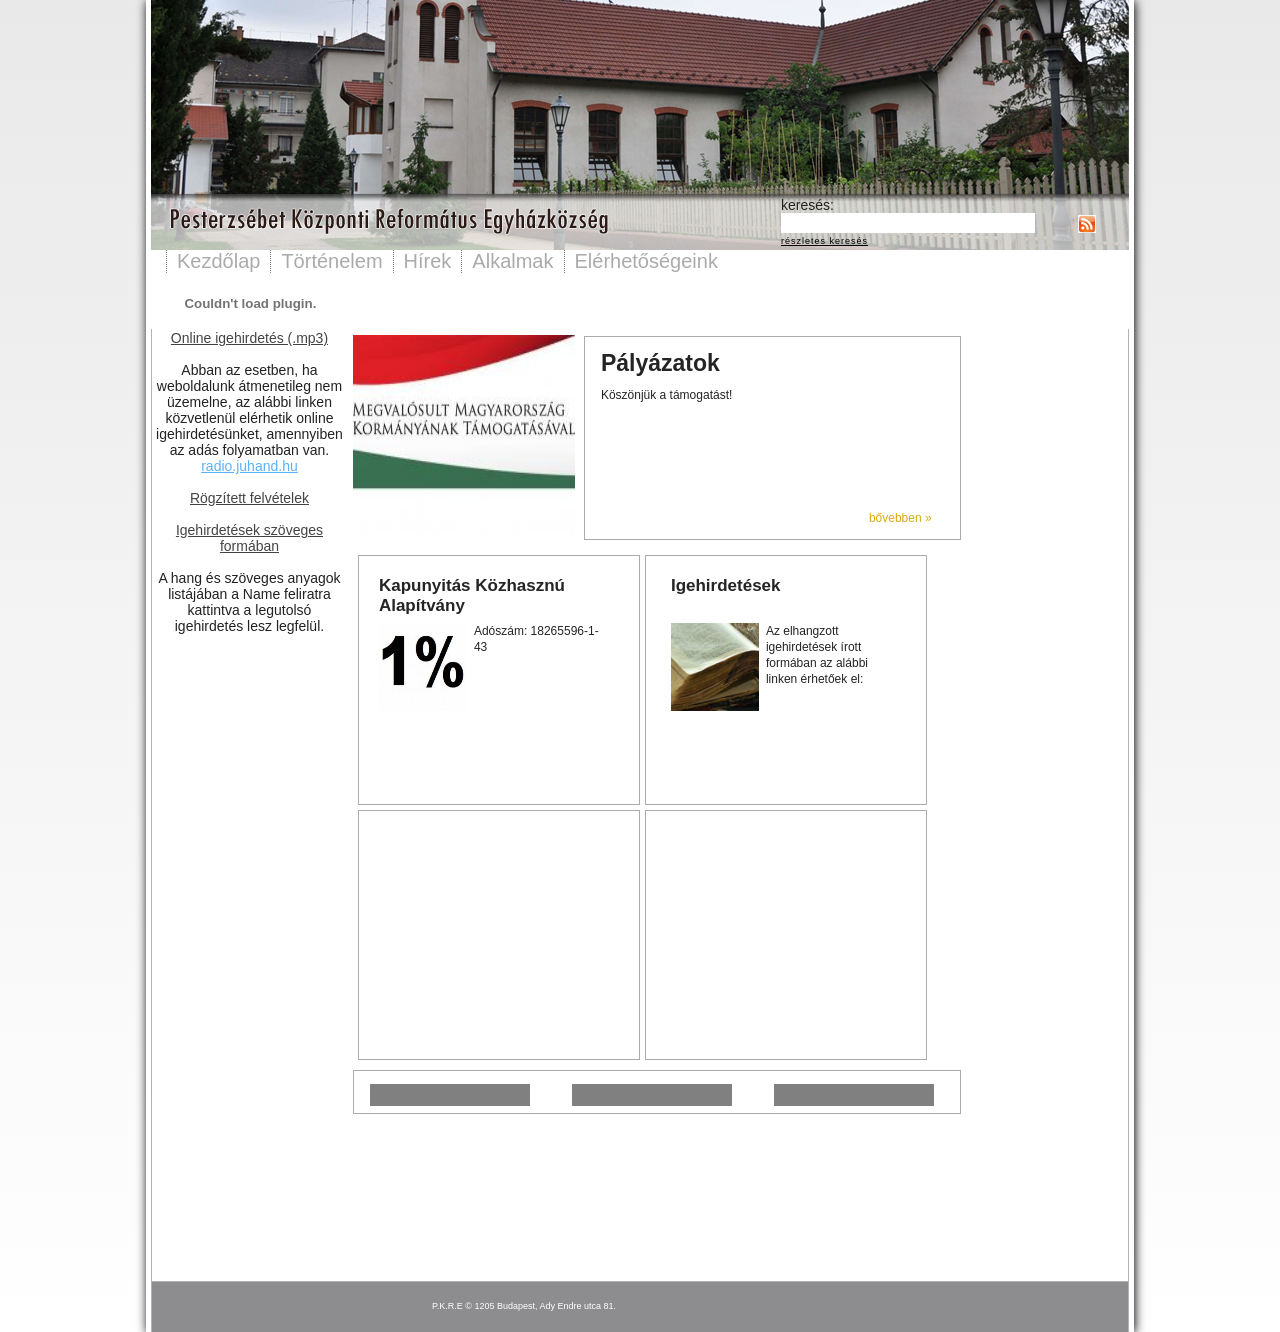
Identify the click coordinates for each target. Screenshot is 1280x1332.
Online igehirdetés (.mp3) (249, 338)
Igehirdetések (726, 585)
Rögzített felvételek (249, 498)
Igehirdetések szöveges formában (249, 538)
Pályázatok (660, 363)
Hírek (428, 261)
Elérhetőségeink (646, 261)
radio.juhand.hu (249, 466)
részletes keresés (824, 241)
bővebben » (900, 518)
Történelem (331, 261)
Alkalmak (512, 261)
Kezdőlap (218, 261)
